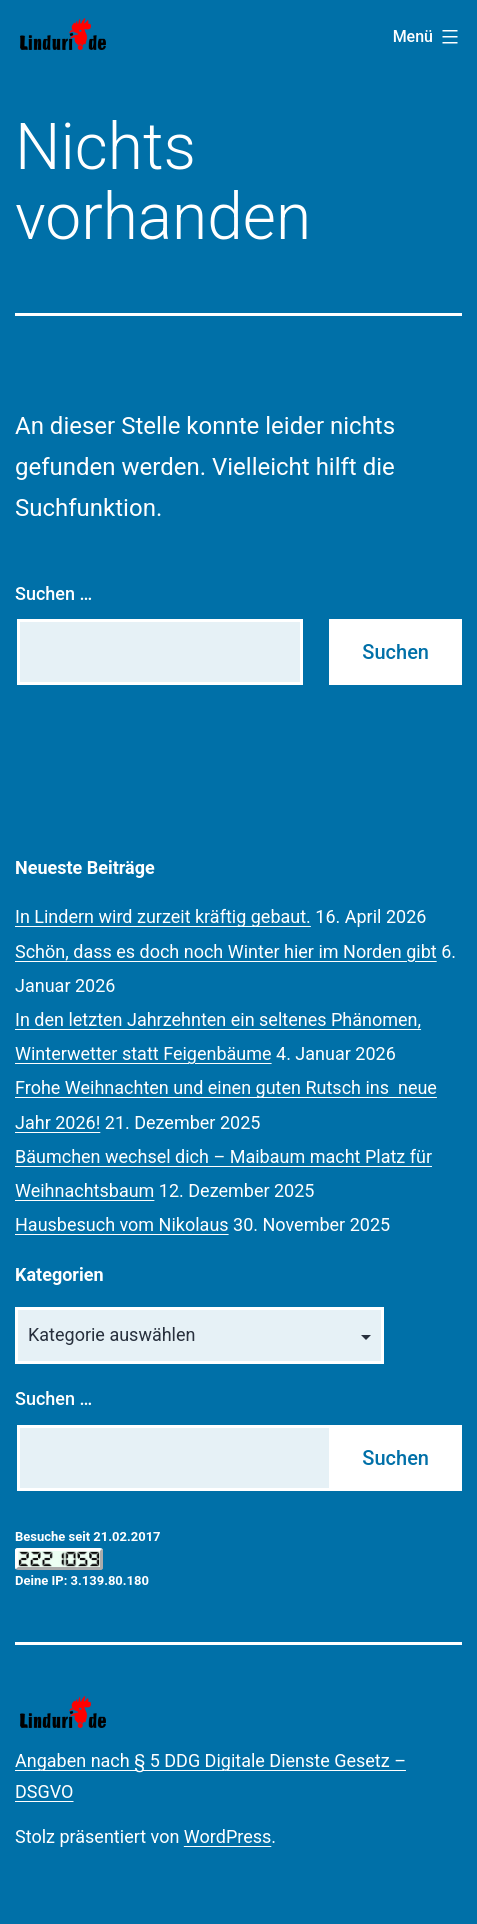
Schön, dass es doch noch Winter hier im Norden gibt (226, 951)
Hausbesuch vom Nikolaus (122, 1224)
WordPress (227, 1836)
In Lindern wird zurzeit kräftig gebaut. (163, 916)
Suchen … (53, 593)
